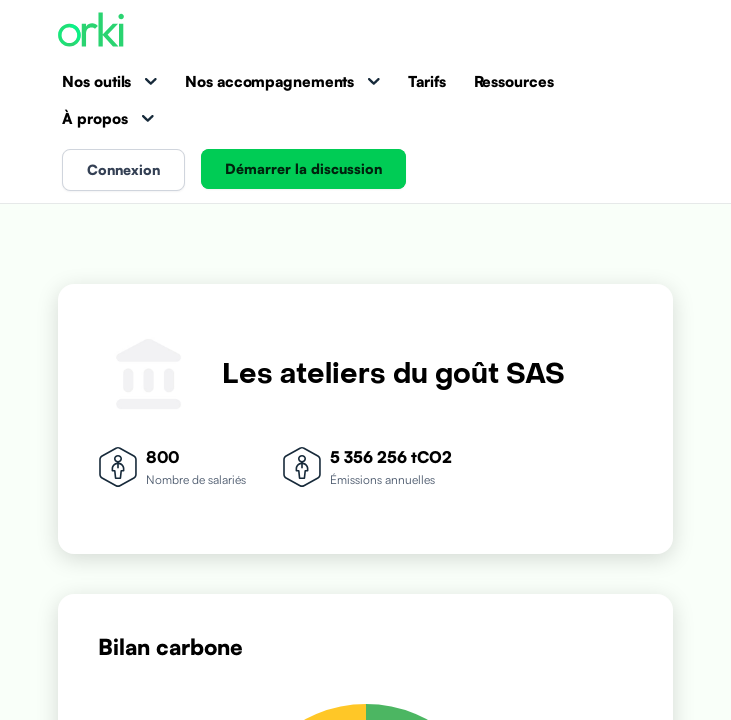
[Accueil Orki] (91, 31)
